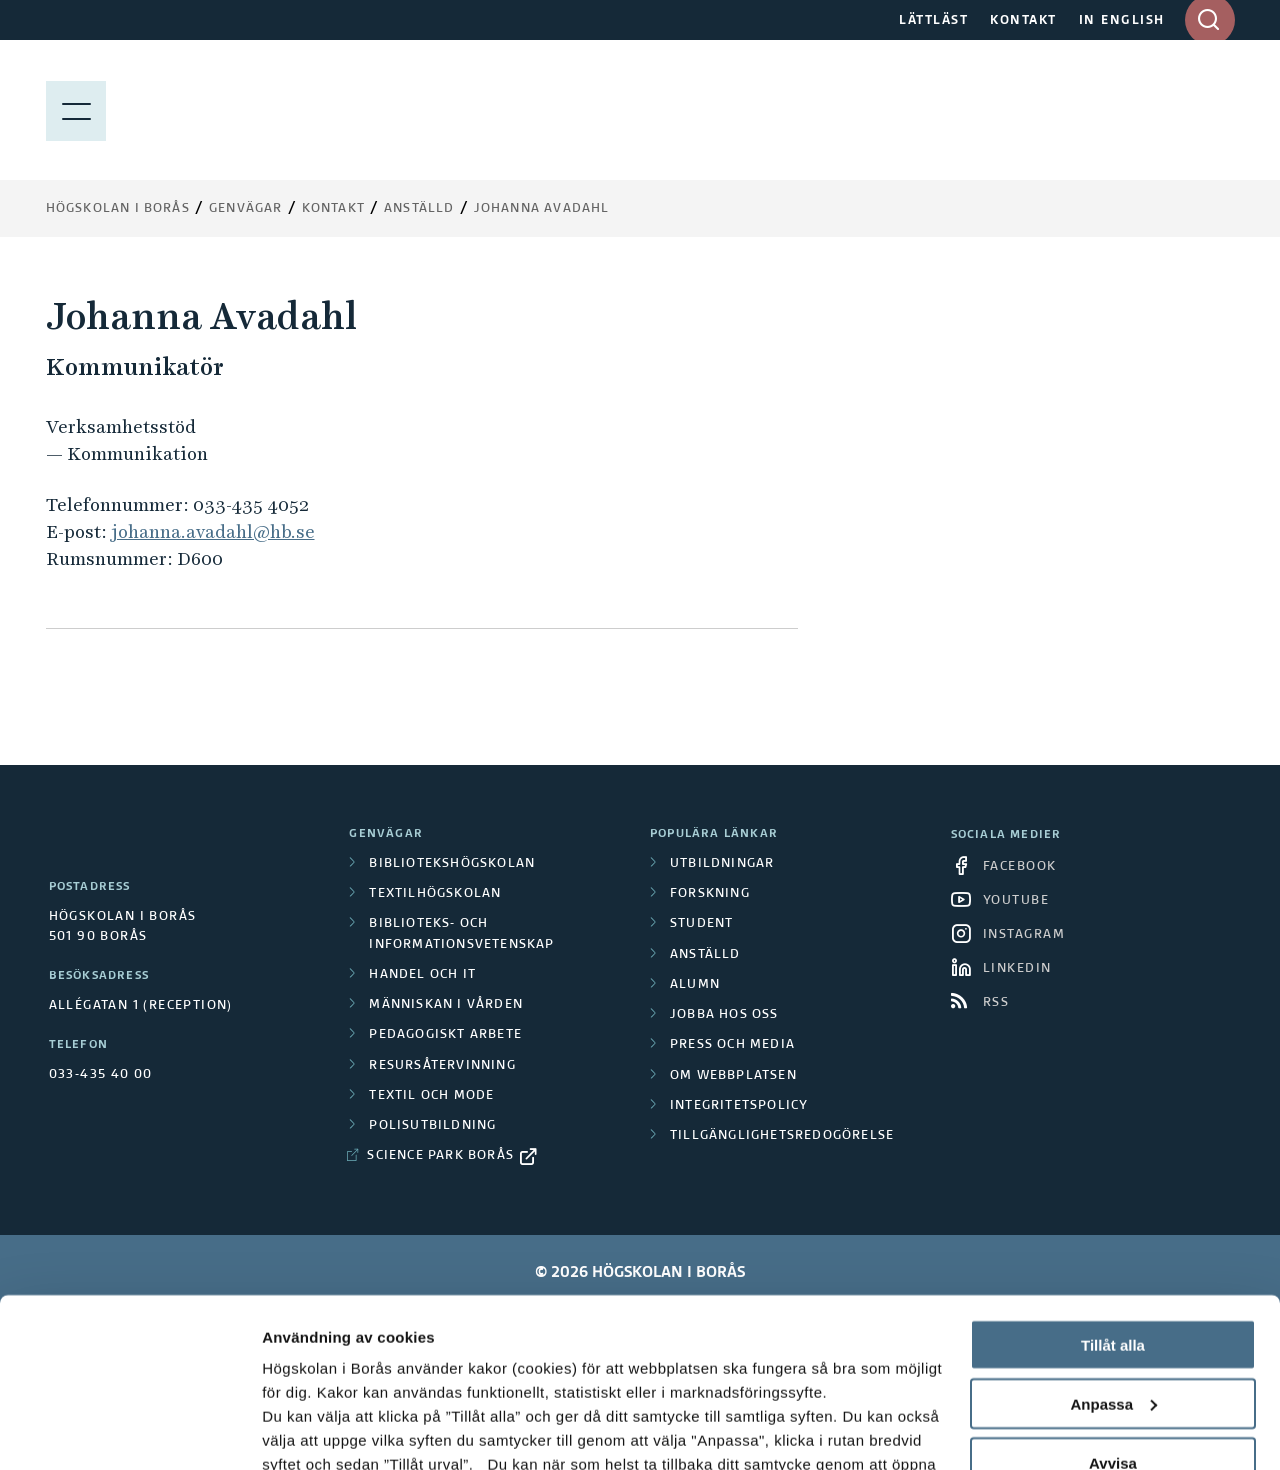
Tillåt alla (1113, 1186)
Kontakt (333, 209)
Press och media (732, 1045)
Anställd (705, 955)
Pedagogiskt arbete (445, 1035)
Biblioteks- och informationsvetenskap (461, 934)
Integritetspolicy (739, 1106)
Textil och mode (431, 1096)
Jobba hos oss (724, 1015)
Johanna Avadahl (542, 209)
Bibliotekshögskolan (452, 864)
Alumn (695, 985)
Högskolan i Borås (118, 209)
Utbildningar (722, 864)
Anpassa (1113, 1245)
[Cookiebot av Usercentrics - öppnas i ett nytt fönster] (129, 1431)
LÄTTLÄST (933, 21)
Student (701, 924)
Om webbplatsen (733, 1076)
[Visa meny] (76, 110)
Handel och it (422, 975)
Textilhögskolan (435, 894)
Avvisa (1113, 1304)
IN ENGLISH (1122, 21)
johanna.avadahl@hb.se (213, 531)
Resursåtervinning (442, 1066)
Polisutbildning (432, 1126)
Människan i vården (446, 1005)
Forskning (710, 894)
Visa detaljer (306, 1430)
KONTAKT (1023, 21)
